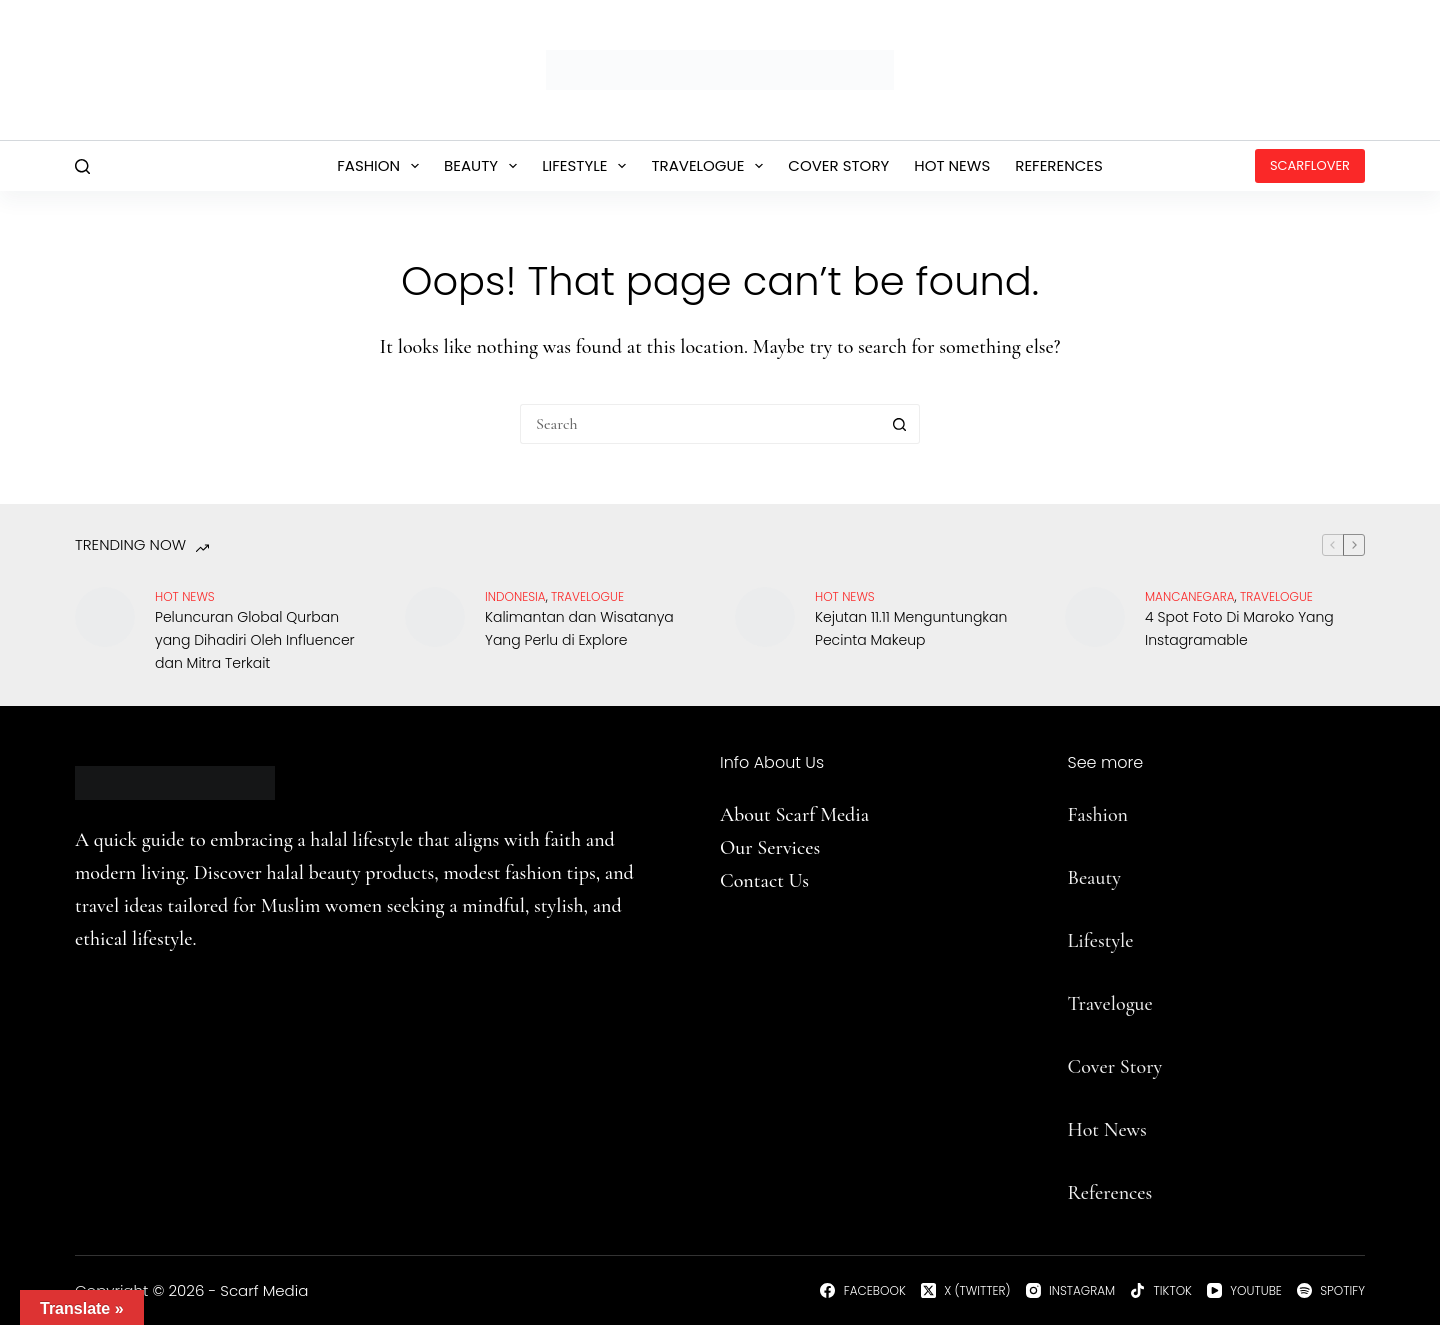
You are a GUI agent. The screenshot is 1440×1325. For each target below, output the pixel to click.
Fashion (382, 166)
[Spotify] (1331, 1291)
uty (1107, 878)
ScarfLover (1310, 165)
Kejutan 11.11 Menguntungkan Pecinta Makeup (911, 628)
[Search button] (900, 424)
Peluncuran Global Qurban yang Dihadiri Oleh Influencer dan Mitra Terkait (255, 640)
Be (1078, 878)
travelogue (587, 596)
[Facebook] (862, 1291)
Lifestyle (588, 166)
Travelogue (711, 166)
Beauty (484, 166)
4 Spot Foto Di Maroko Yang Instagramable (1239, 628)
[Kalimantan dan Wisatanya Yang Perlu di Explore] (435, 617)
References (1059, 165)
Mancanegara (1190, 596)
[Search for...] (700, 424)
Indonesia (515, 596)
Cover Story (838, 165)
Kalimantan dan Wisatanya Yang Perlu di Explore (579, 628)
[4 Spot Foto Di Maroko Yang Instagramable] (1095, 617)
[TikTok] (1161, 1291)
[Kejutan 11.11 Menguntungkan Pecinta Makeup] (765, 617)
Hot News (952, 165)
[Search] (82, 166)
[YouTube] (1244, 1291)
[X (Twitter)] (966, 1291)
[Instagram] (1071, 1291)
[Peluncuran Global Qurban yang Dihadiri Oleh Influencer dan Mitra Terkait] (105, 617)
